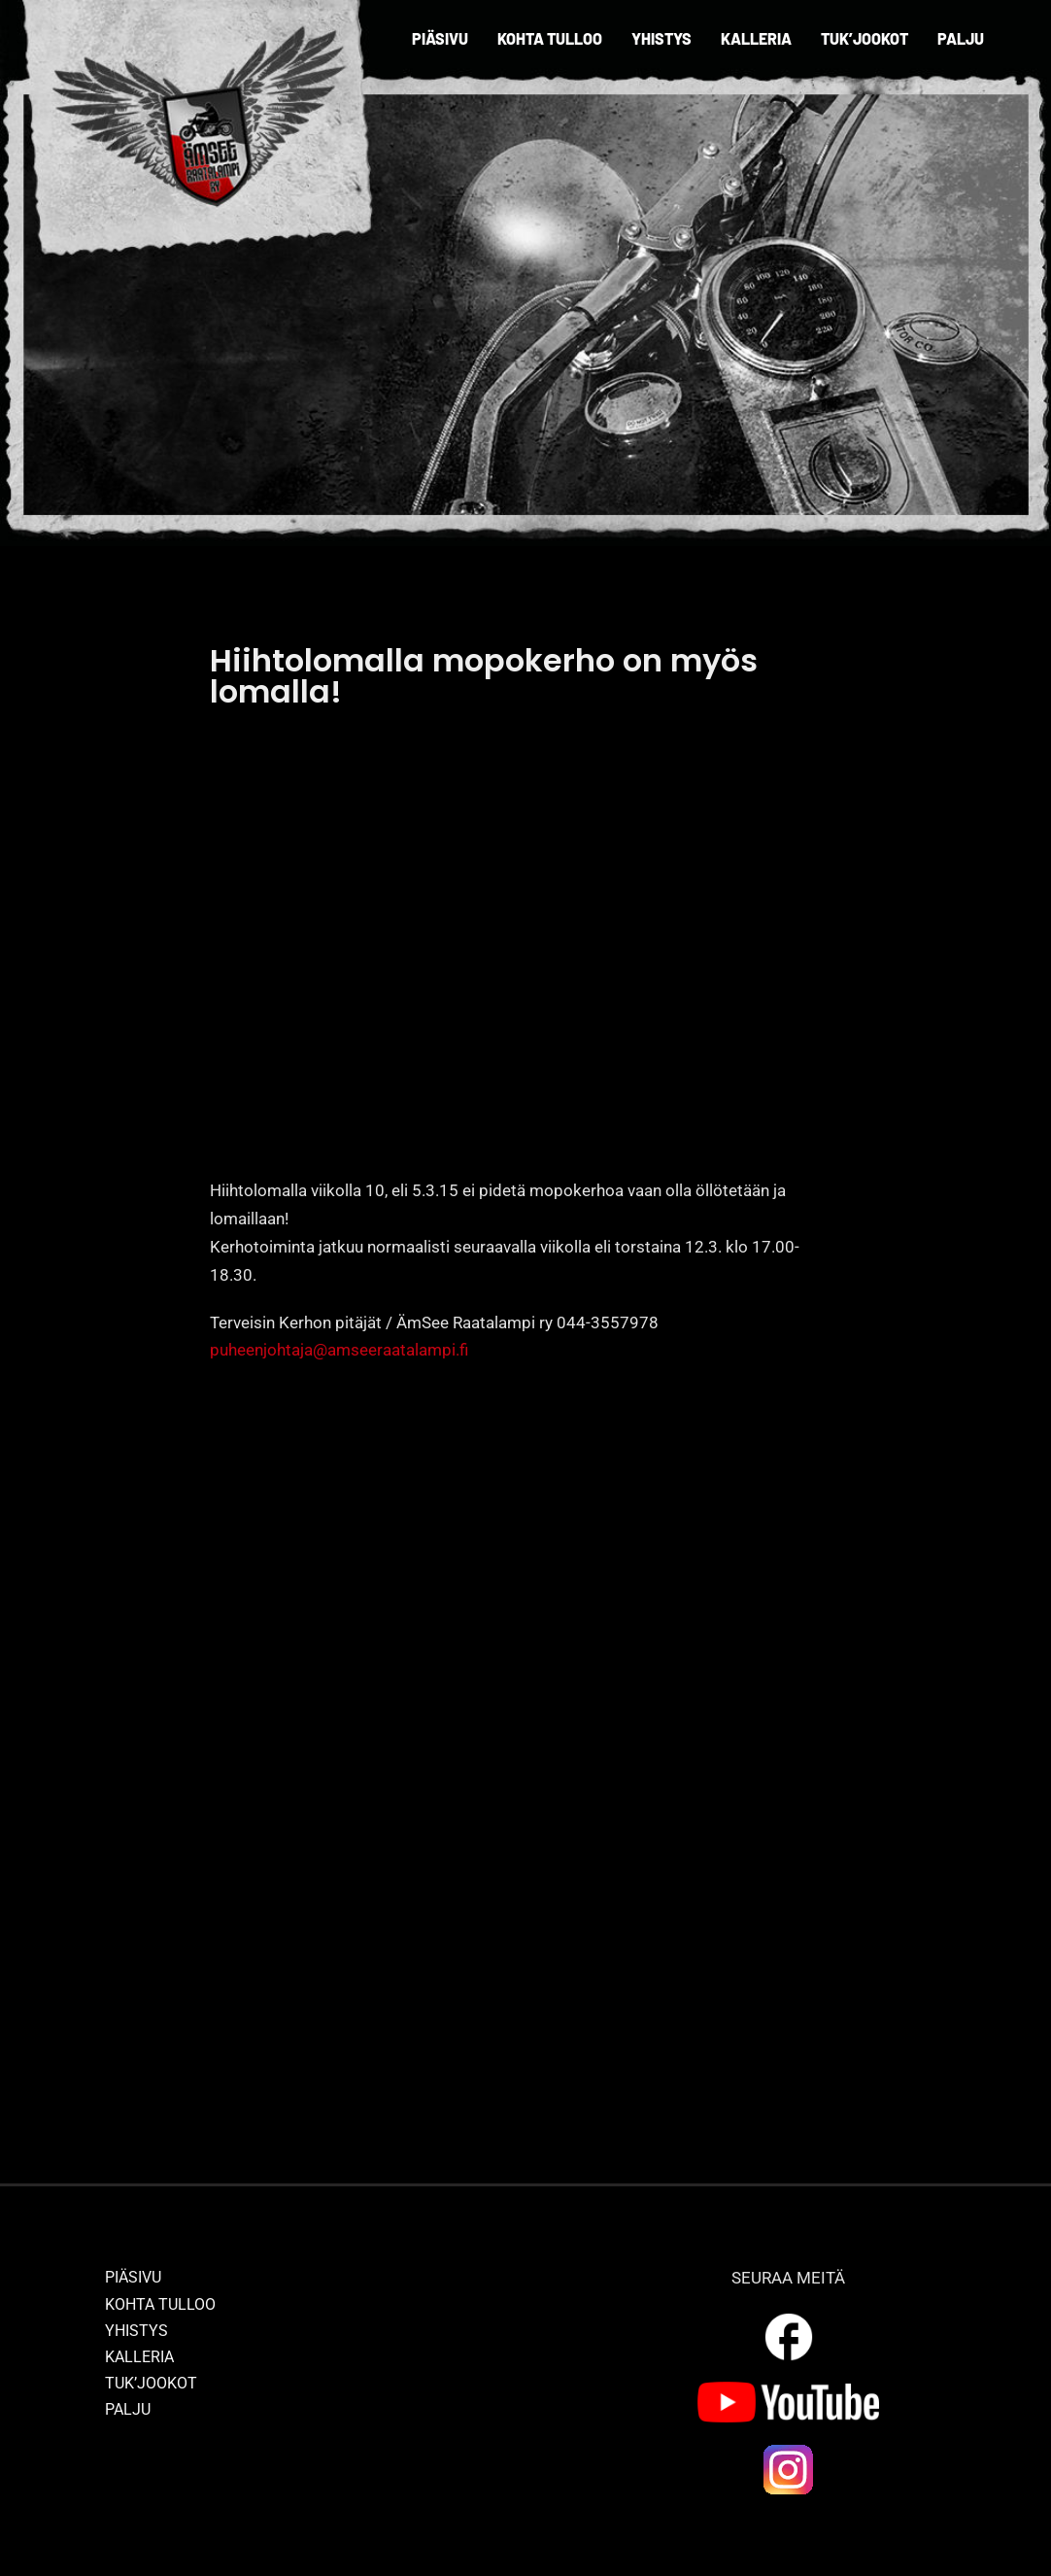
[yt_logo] (788, 2389)
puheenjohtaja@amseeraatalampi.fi (339, 1349)
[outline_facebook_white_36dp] (789, 2316)
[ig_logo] (789, 2449)
